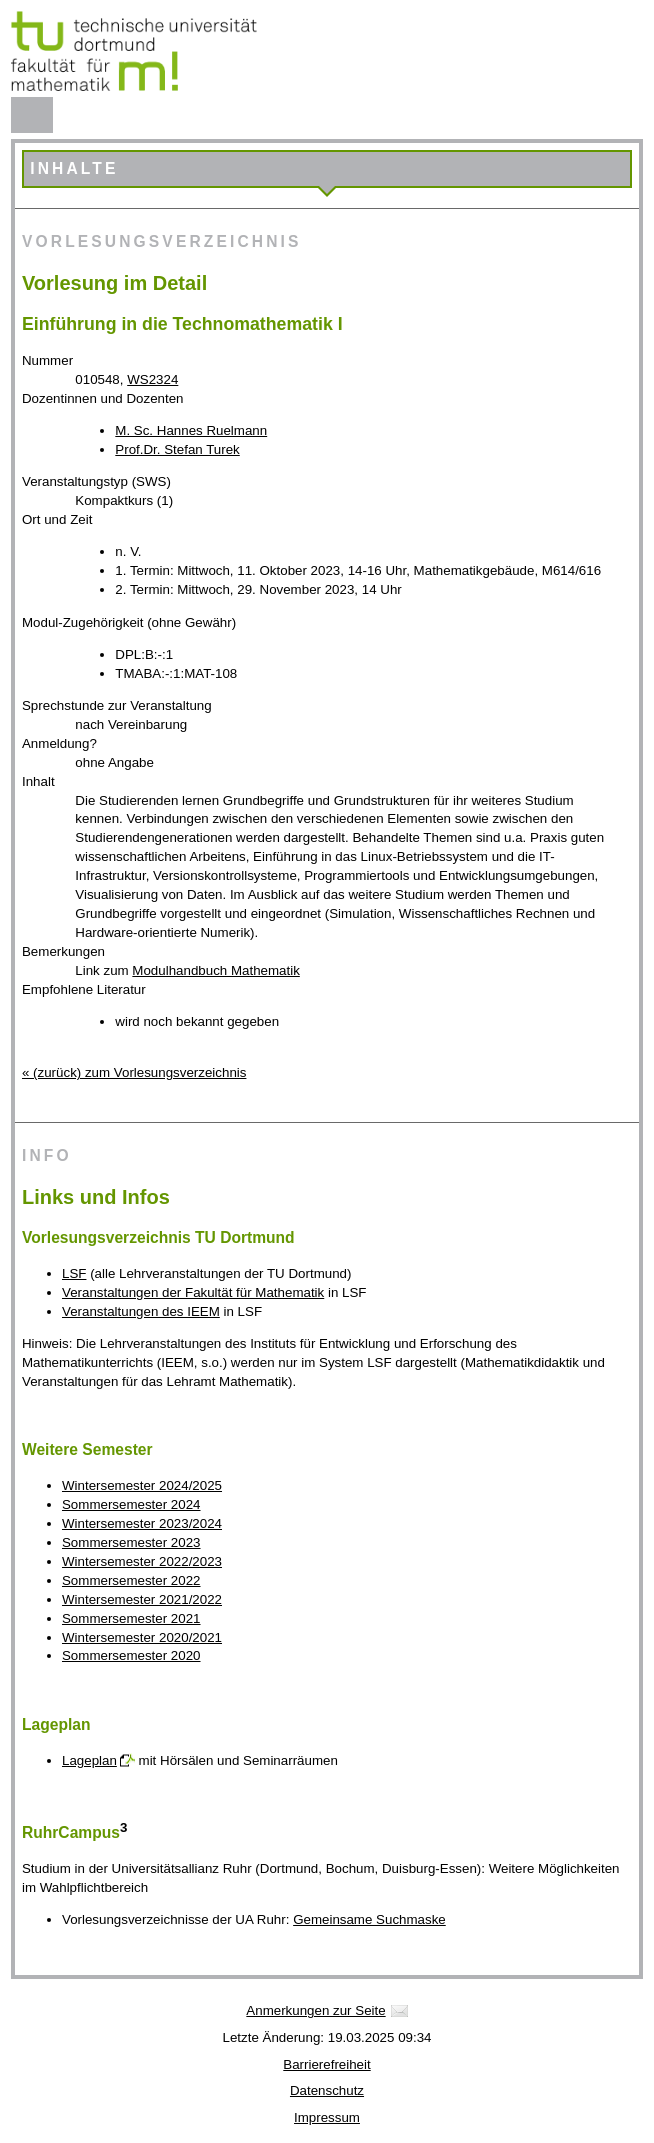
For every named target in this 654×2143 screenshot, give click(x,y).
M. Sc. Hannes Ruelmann (191, 430)
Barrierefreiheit (326, 2064)
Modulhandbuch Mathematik (215, 970)
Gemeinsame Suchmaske (369, 1919)
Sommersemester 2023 (131, 1542)
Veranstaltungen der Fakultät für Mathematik (193, 1292)
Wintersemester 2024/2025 (142, 1485)
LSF (74, 1273)
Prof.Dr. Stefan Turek (177, 449)
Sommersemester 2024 (131, 1504)
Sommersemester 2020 (131, 1655)
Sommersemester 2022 (131, 1580)
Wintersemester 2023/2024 (142, 1523)
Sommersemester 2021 (131, 1618)
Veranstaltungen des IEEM (141, 1311)
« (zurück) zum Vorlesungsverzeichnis (134, 1072)
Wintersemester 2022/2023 (142, 1561)
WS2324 (152, 379)
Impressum (327, 2117)
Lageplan (89, 1760)
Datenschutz (327, 2090)
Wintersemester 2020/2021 (142, 1637)
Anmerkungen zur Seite (315, 2010)
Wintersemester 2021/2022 (142, 1599)
